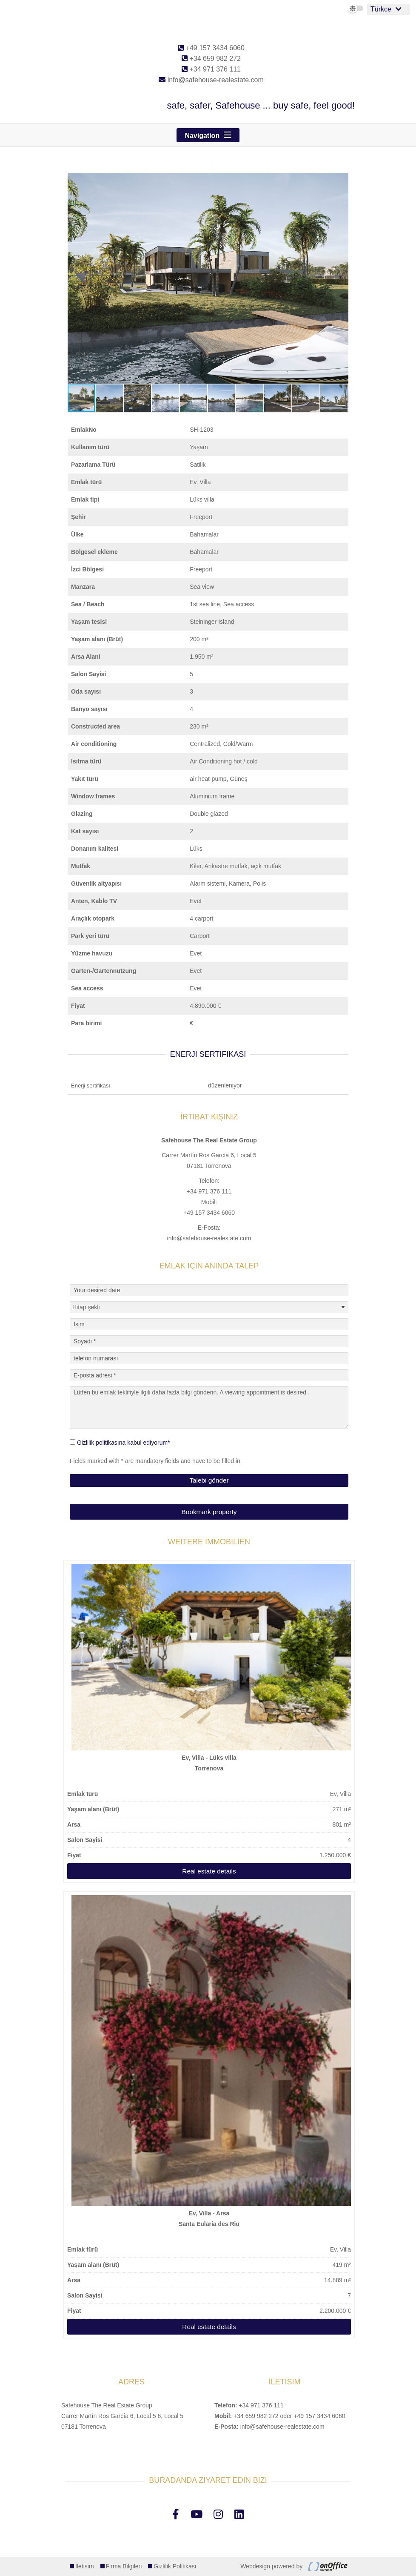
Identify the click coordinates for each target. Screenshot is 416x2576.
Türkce (380, 9)
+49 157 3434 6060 (211, 48)
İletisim (84, 2566)
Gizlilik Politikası (175, 2566)
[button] (341, 180)
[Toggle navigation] (208, 135)
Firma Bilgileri (124, 2566)
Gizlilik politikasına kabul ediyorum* (123, 1442)
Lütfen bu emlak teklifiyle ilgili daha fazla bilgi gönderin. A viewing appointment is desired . (209, 1407)
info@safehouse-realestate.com (211, 79)
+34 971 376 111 (211, 69)
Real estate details (209, 1871)
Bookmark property (209, 1511)
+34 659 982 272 (211, 58)
